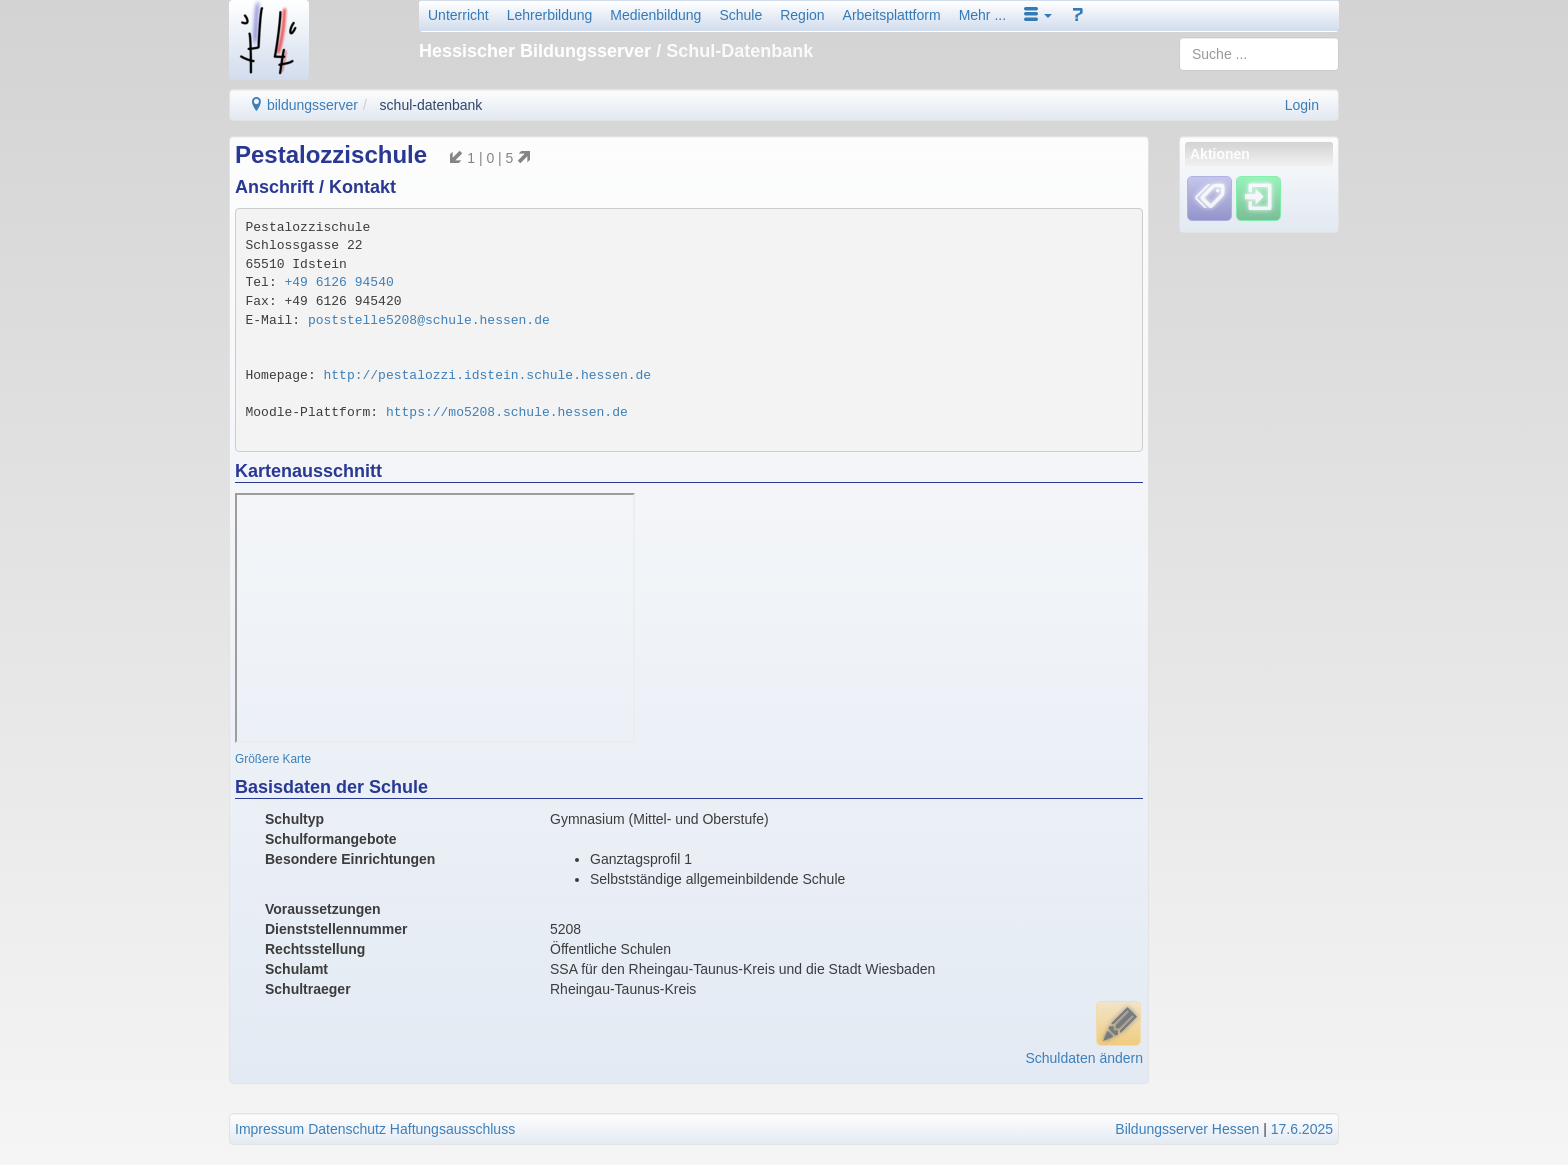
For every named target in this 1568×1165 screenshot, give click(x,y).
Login (1302, 105)
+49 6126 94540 (339, 282)
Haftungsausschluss (452, 1129)
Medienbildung (655, 15)
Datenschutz (347, 1129)
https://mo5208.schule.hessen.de (507, 412)
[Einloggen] (1258, 198)
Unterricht (458, 15)
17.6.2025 (1302, 1129)
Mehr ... (982, 15)
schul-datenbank (431, 105)
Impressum (269, 1129)
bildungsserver (303, 105)
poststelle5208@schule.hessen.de (429, 320)
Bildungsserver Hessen (1187, 1129)
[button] (1038, 15)
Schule (740, 15)
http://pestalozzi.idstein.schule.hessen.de (488, 375)
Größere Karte (273, 759)
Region (802, 15)
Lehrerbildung (550, 15)
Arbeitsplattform (892, 15)
